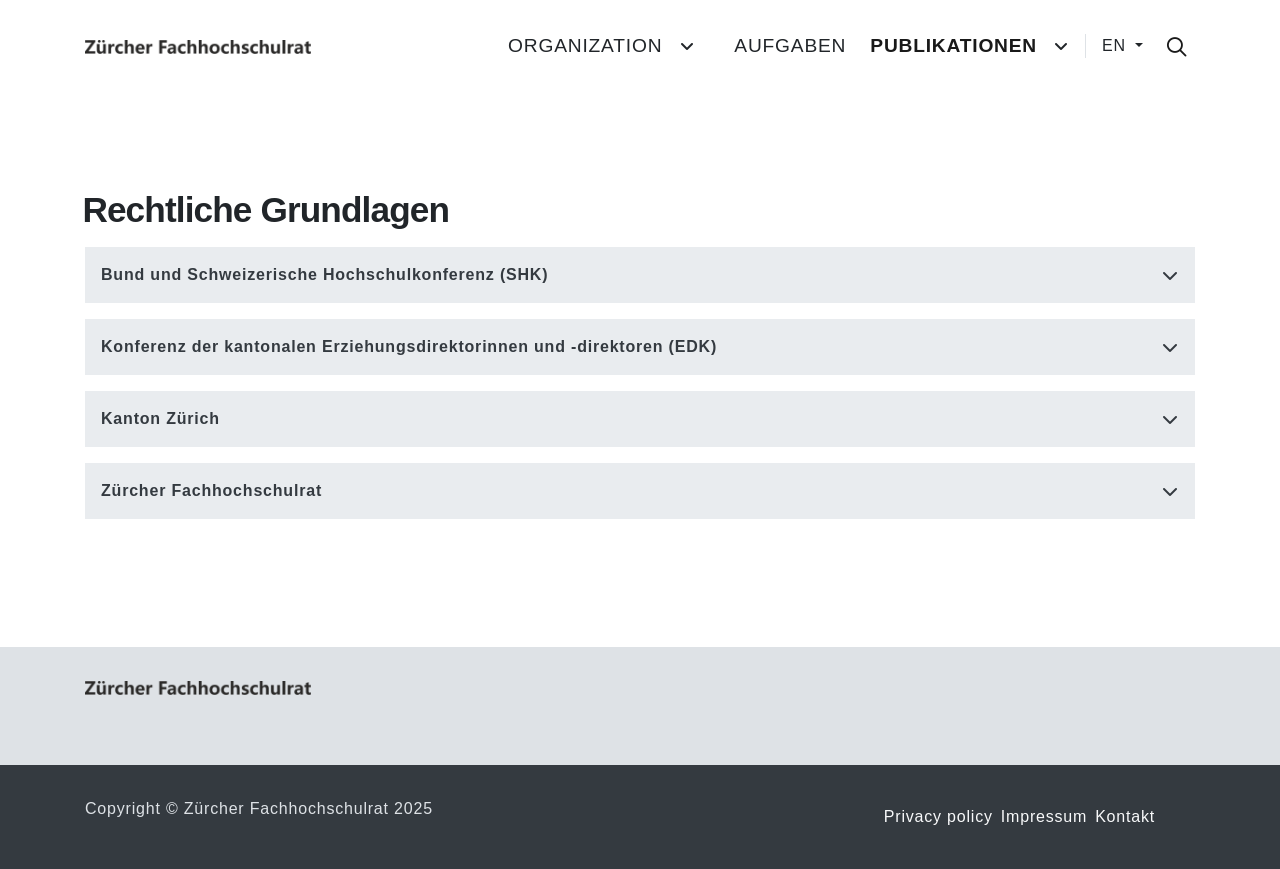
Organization (585, 45)
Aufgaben (790, 45)
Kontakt (1125, 816)
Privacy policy (938, 816)
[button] (640, 275)
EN (1116, 45)
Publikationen (953, 45)
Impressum (1044, 816)
